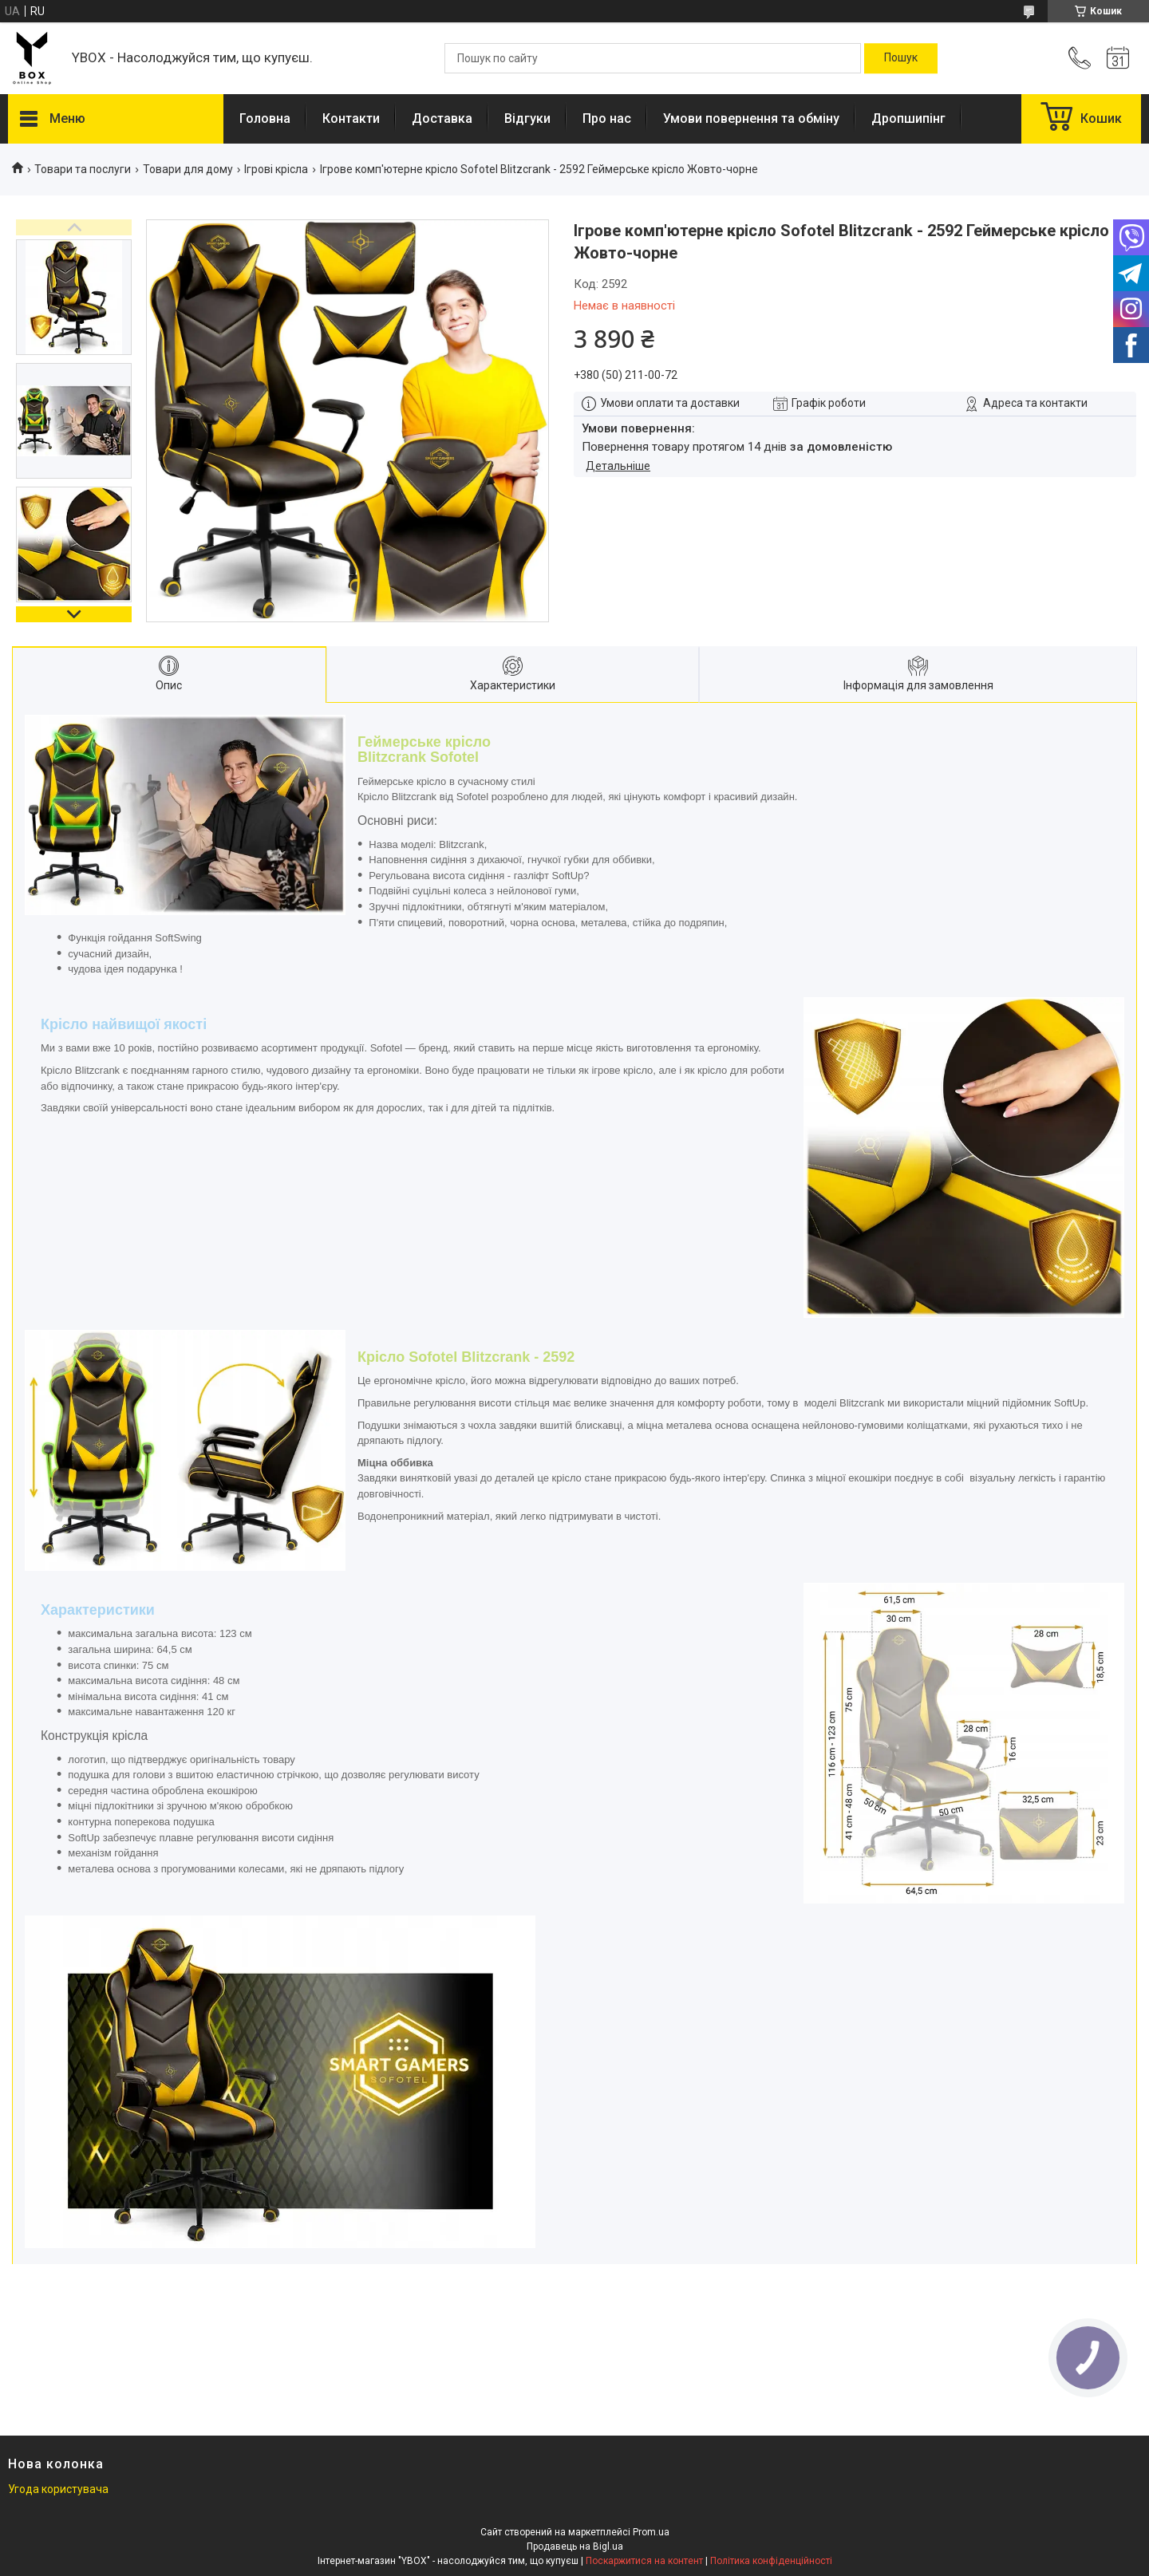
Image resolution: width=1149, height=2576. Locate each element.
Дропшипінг (908, 118)
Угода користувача (58, 2489)
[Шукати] (901, 58)
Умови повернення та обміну (751, 118)
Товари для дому (188, 169)
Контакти (351, 118)
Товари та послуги (82, 169)
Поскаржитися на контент (644, 2560)
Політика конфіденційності (771, 2560)
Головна (264, 118)
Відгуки (527, 118)
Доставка (442, 118)
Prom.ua (651, 2532)
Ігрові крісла (276, 169)
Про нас (606, 118)
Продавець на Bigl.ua (575, 2546)
